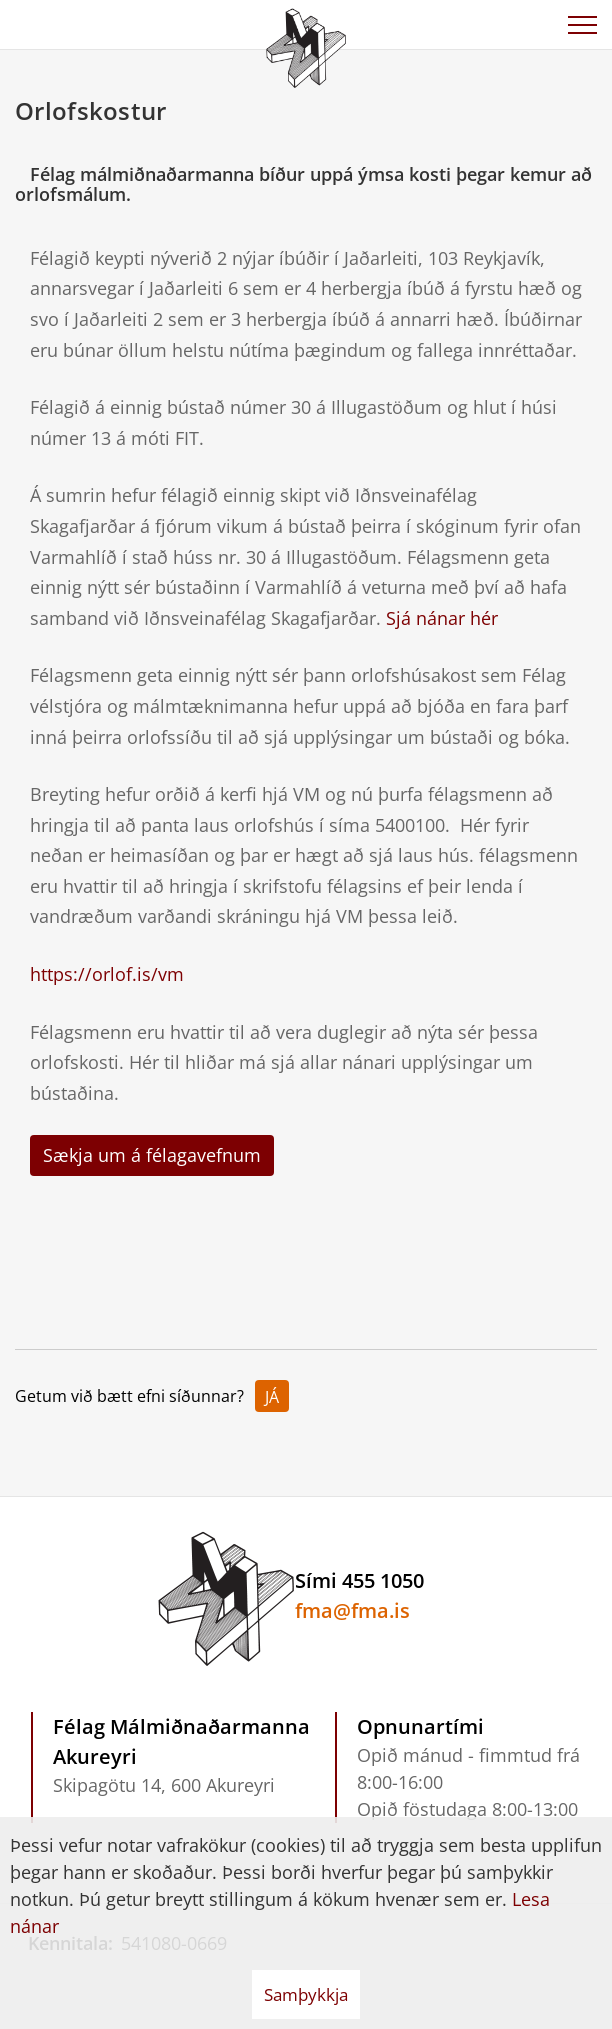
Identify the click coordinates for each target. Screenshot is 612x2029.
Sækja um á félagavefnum (152, 1155)
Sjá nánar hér (442, 618)
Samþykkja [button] (306, 1994)
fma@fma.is (352, 1610)
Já (272, 1397)
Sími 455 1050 (359, 1580)
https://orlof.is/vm (107, 974)
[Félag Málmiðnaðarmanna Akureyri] (306, 45)
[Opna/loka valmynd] (582, 25)
